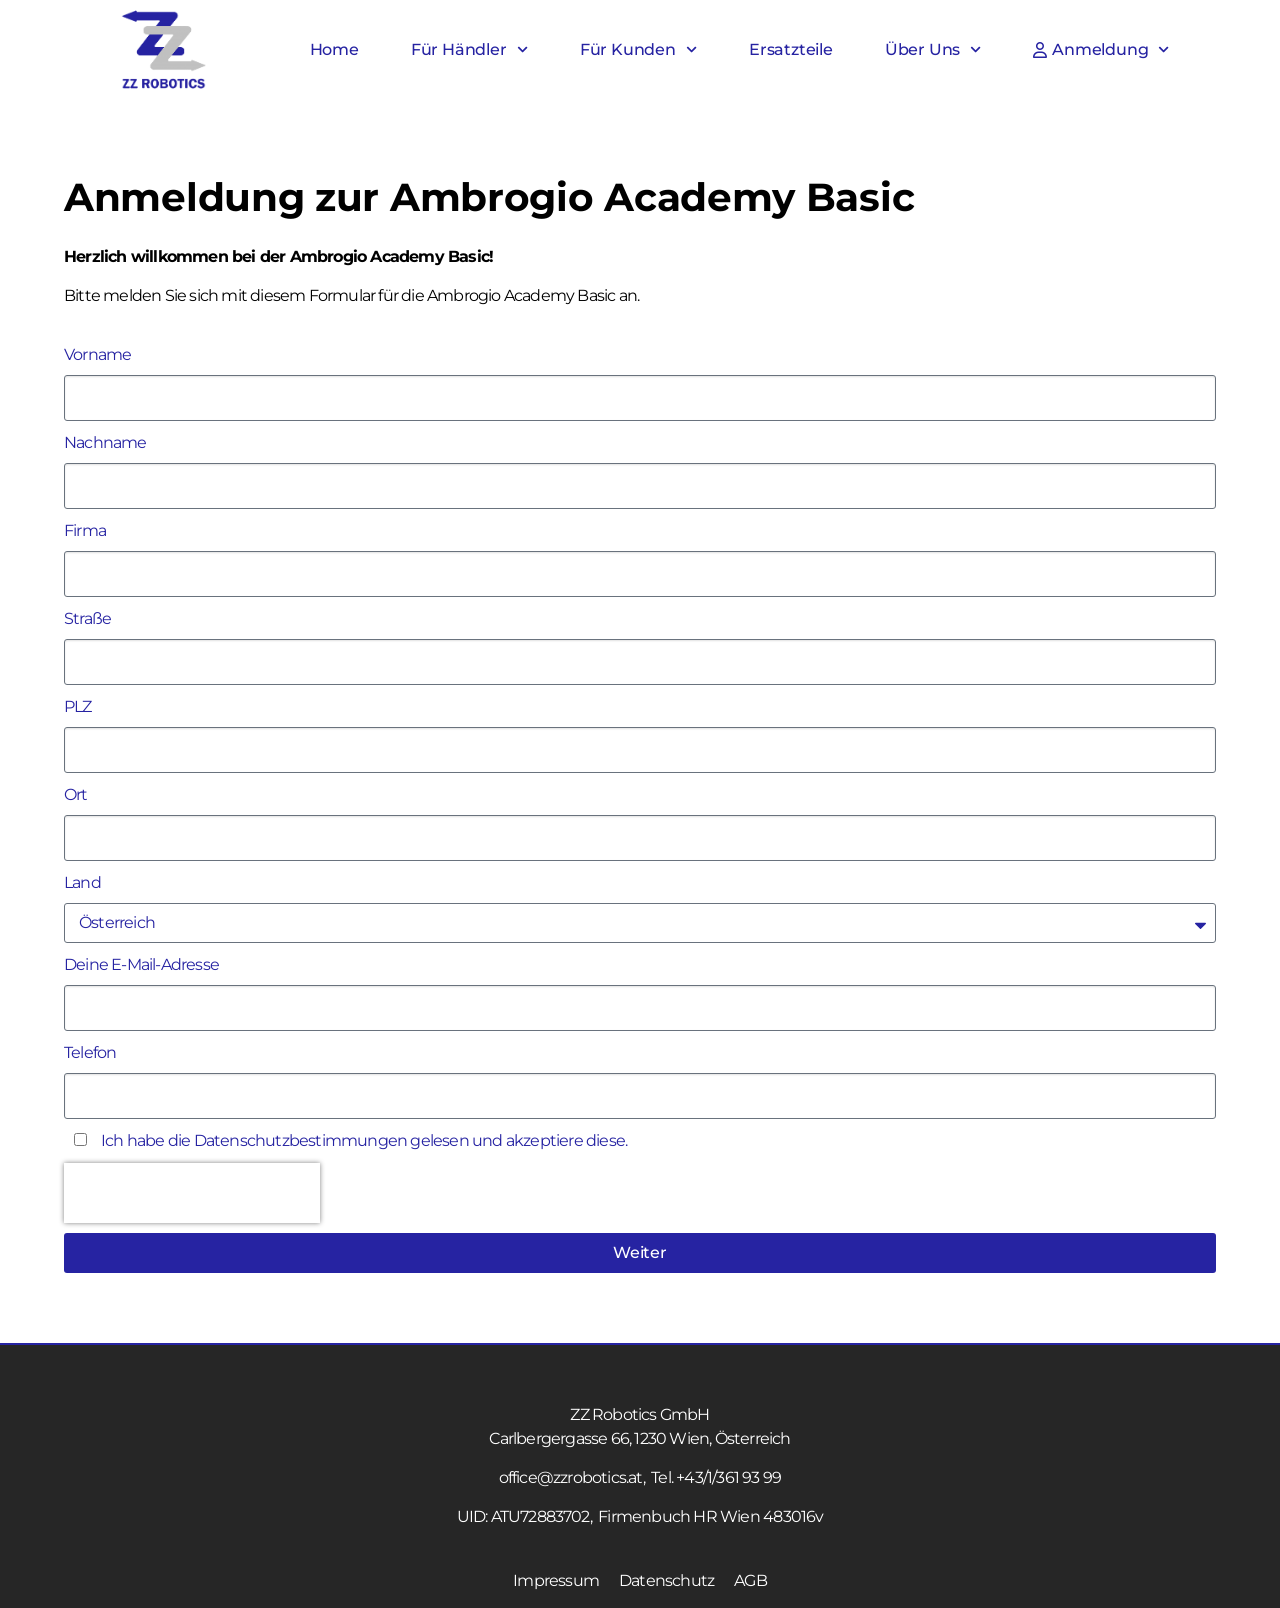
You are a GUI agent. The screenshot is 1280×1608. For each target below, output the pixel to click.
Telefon (90, 1052)
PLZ (78, 706)
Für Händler (469, 50)
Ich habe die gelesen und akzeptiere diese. (364, 1140)
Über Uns (933, 50)
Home (334, 49)
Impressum (556, 1580)
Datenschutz (666, 1580)
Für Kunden (638, 50)
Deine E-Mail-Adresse (141, 964)
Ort (76, 794)
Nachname (105, 442)
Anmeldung (1101, 50)
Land (82, 882)
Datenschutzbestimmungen (301, 1140)
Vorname (97, 354)
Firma (85, 530)
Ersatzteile (791, 49)
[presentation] (192, 1193)
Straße (87, 618)
